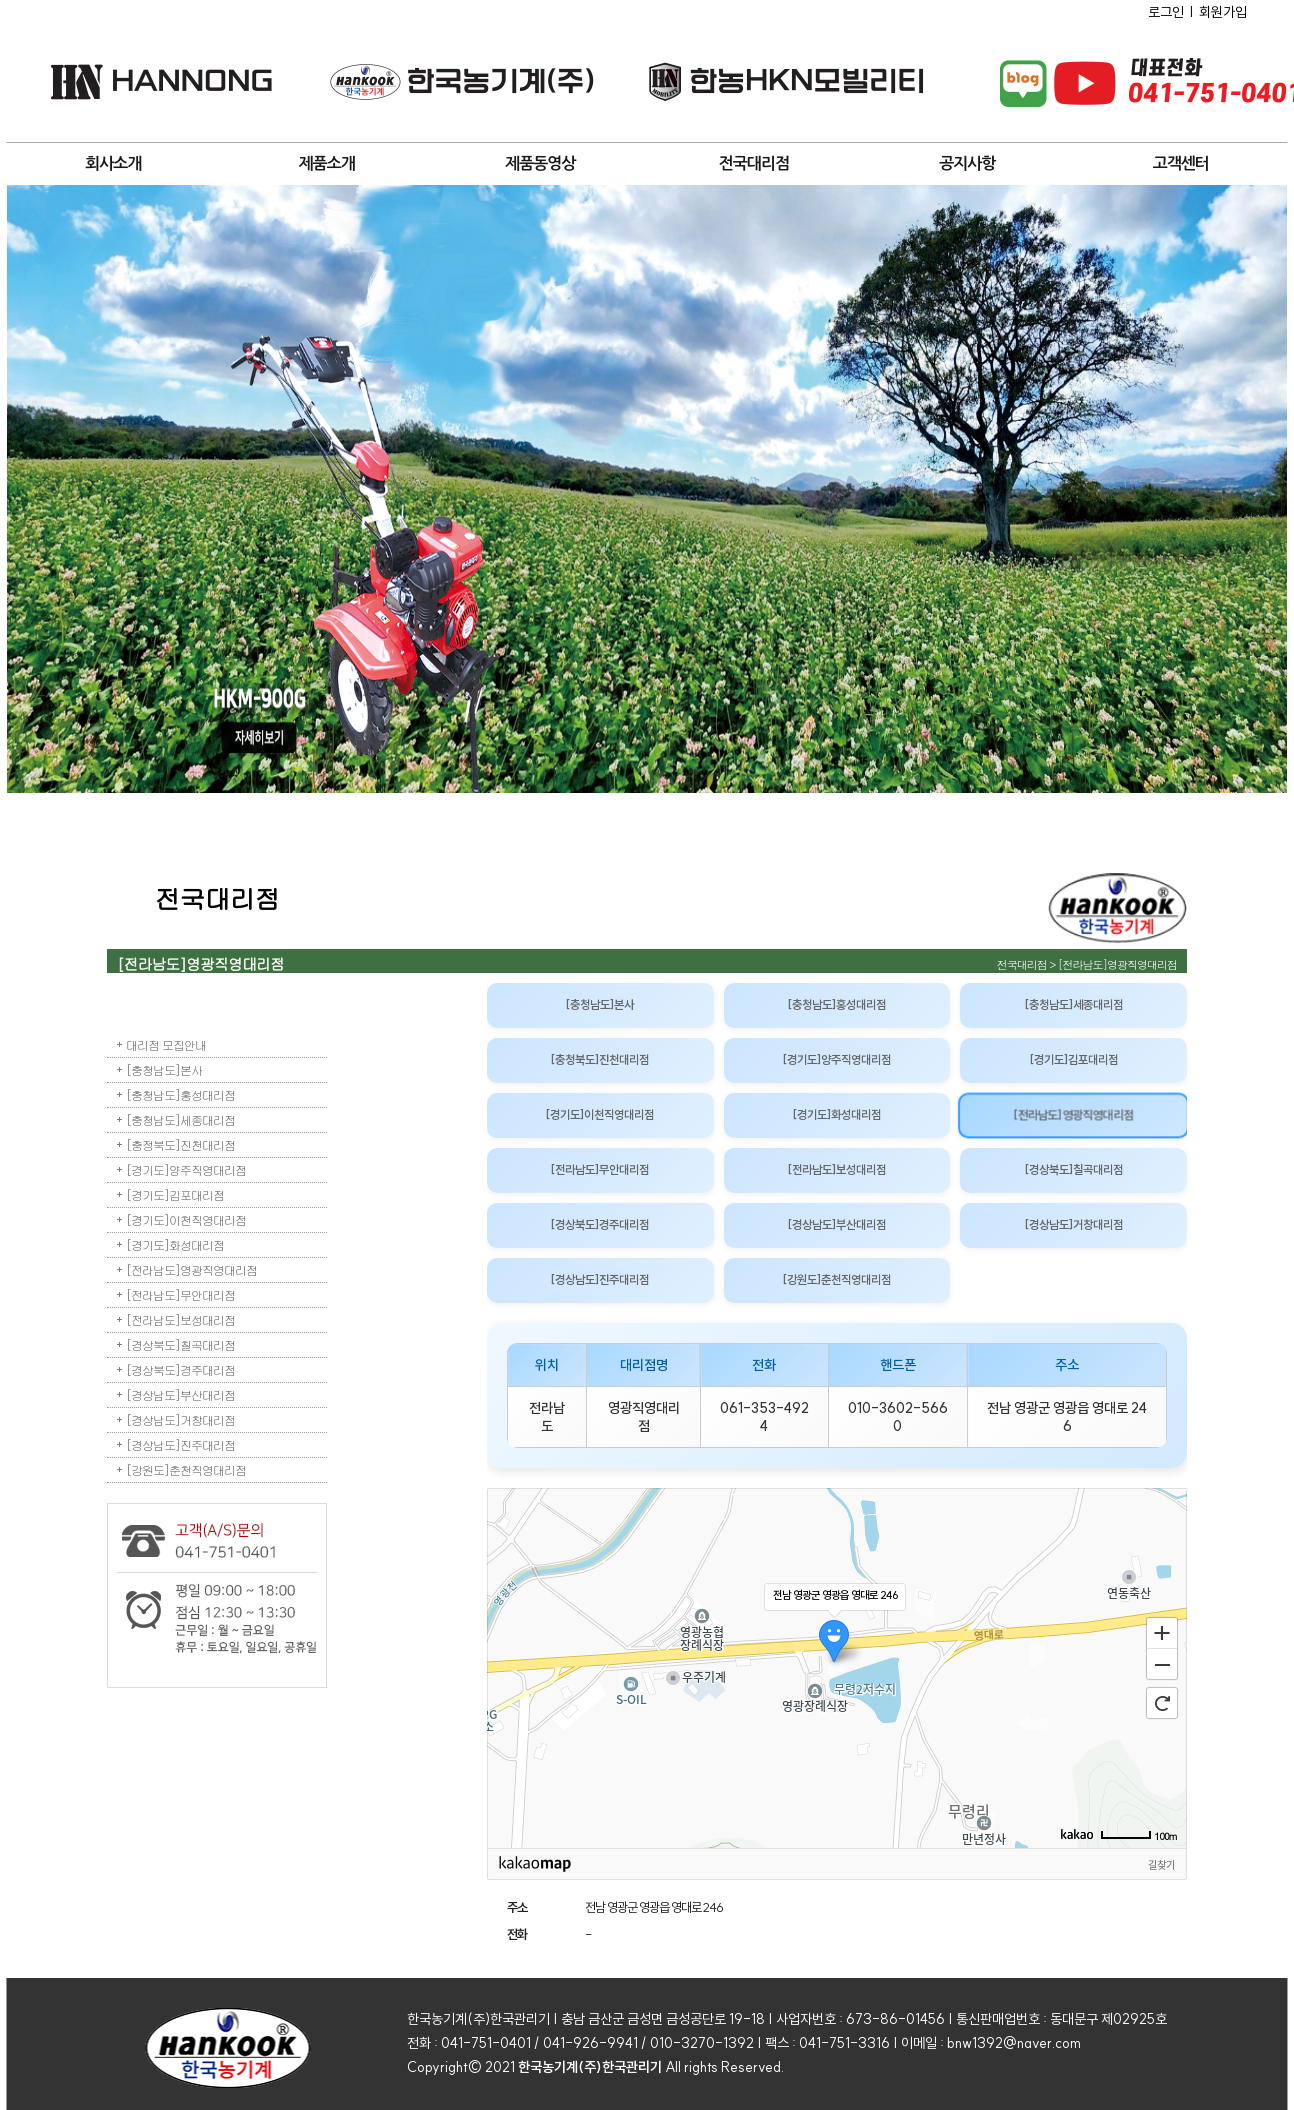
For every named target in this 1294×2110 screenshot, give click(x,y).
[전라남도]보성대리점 (180, 1319)
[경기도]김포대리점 (175, 1194)
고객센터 (1181, 163)
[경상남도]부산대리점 (180, 1394)
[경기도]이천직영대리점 (186, 1219)
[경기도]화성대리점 (175, 1244)
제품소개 (327, 163)
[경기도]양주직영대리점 (186, 1169)
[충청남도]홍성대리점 (180, 1094)
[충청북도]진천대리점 (600, 1059)
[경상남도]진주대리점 (180, 1444)
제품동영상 (540, 163)
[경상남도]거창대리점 (180, 1419)
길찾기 (1161, 1865)
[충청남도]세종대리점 (180, 1119)
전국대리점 (754, 163)
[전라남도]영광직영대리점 (191, 1269)
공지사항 (967, 163)
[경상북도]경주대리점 (180, 1369)
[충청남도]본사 (164, 1069)
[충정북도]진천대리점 (180, 1144)
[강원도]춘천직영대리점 (186, 1469)
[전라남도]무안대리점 (180, 1294)
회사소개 (113, 163)
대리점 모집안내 (166, 1044)
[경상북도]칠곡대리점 (180, 1344)
